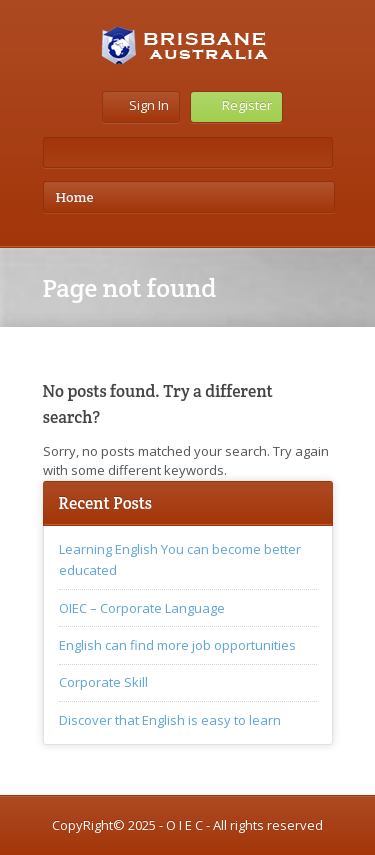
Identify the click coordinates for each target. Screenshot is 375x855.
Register (236, 105)
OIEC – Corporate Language (142, 608)
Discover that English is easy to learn (170, 720)
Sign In (141, 105)
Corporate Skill (103, 682)
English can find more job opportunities (177, 645)
